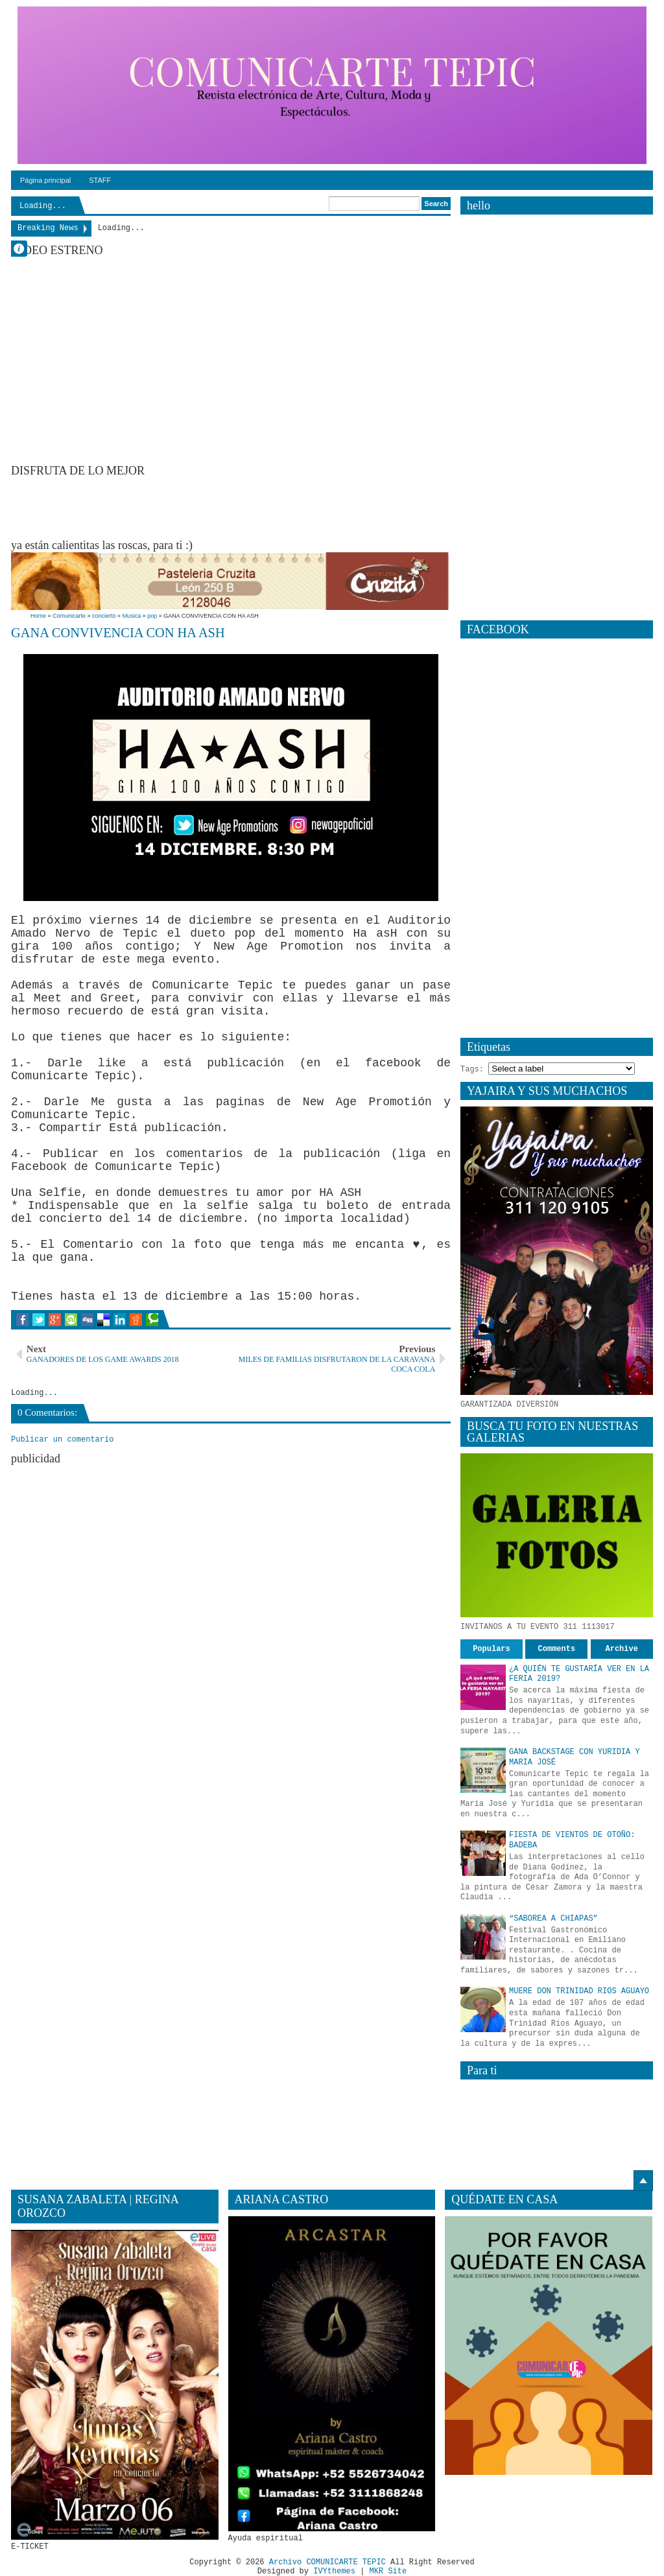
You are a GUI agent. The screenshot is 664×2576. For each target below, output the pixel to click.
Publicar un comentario (62, 1439)
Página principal (45, 180)
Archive (622, 1649)
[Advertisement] (247, 507)
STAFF (100, 180)
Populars (491, 1649)
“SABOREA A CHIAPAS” (553, 1918)
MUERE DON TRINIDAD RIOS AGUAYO (579, 1991)
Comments (557, 1649)
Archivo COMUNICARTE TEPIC (327, 2562)
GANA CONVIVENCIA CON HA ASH (118, 633)
